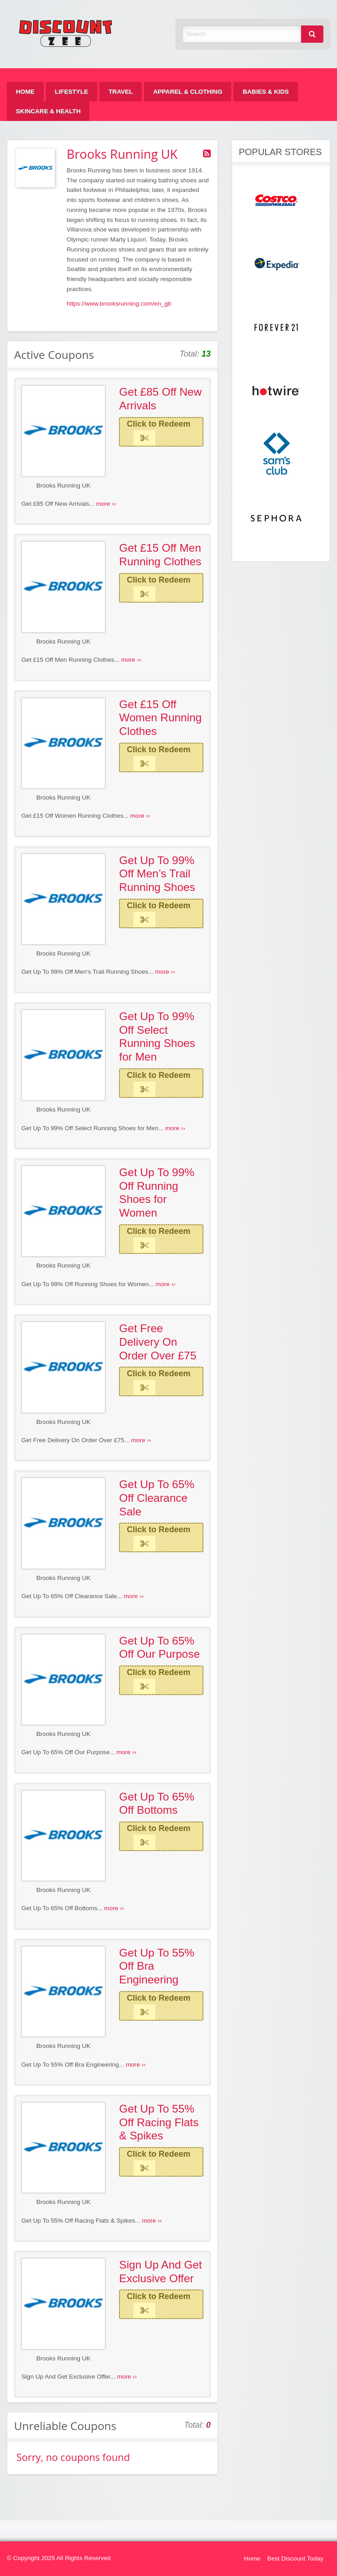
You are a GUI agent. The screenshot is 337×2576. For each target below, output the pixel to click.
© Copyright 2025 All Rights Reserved (58, 2558)
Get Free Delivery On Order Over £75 (157, 1341)
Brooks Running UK (63, 485)
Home (25, 91)
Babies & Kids (265, 91)
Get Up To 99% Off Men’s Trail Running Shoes (157, 873)
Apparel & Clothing (187, 91)
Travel (121, 91)
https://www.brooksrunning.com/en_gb (119, 303)
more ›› (106, 503)
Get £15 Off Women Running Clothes (160, 717)
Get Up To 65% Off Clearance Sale (156, 1497)
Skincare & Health (48, 111)
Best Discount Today (295, 2558)
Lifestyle (71, 91)
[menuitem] (25, 91)
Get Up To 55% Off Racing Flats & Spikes (158, 2122)
